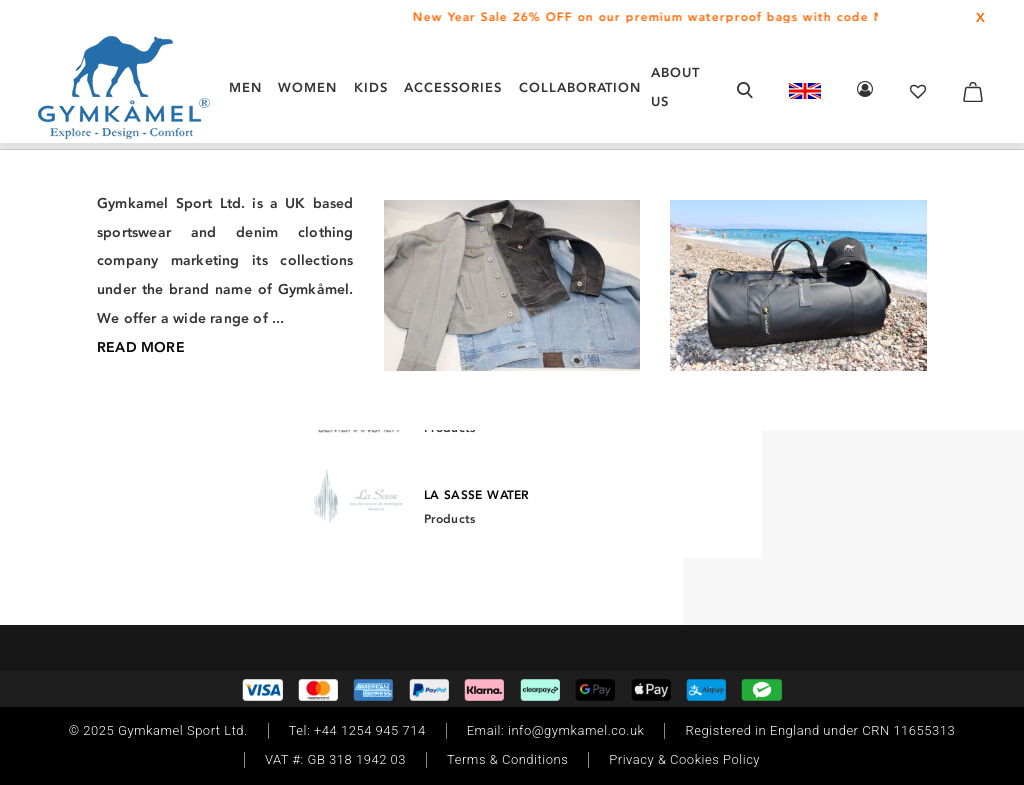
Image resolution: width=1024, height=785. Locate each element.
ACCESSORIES (453, 87)
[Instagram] (95, 471)
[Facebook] (121, 471)
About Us (675, 87)
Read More (773, 589)
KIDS (371, 87)
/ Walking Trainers (243, 243)
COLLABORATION (580, 87)
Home (37, 243)
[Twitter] (181, 471)
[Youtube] (211, 471)
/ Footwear (141, 243)
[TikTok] (151, 471)
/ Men (80, 243)
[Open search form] (745, 89)
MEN (245, 87)
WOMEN (307, 87)
